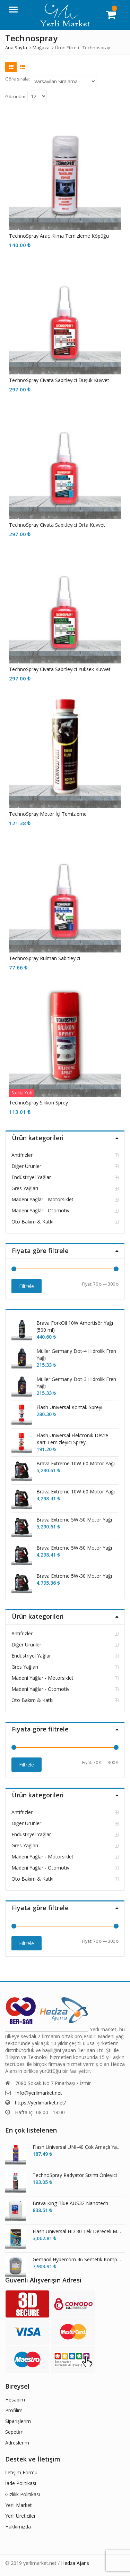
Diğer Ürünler (26, 1166)
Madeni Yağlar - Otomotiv (40, 1210)
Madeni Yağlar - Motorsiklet (42, 1199)
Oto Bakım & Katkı (32, 1221)
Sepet (11, 2432)
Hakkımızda (18, 2526)
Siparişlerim (18, 2421)
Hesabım (15, 2399)
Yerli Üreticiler (20, 2516)
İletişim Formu (21, 2472)
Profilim (14, 2410)
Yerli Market (18, 2505)
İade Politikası (20, 2483)
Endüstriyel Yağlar (31, 1177)
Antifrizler (22, 1155)
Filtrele (26, 1286)
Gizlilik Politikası (22, 2494)
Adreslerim (17, 2442)
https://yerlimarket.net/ (40, 2102)
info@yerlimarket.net (39, 2093)
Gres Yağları (24, 1188)
